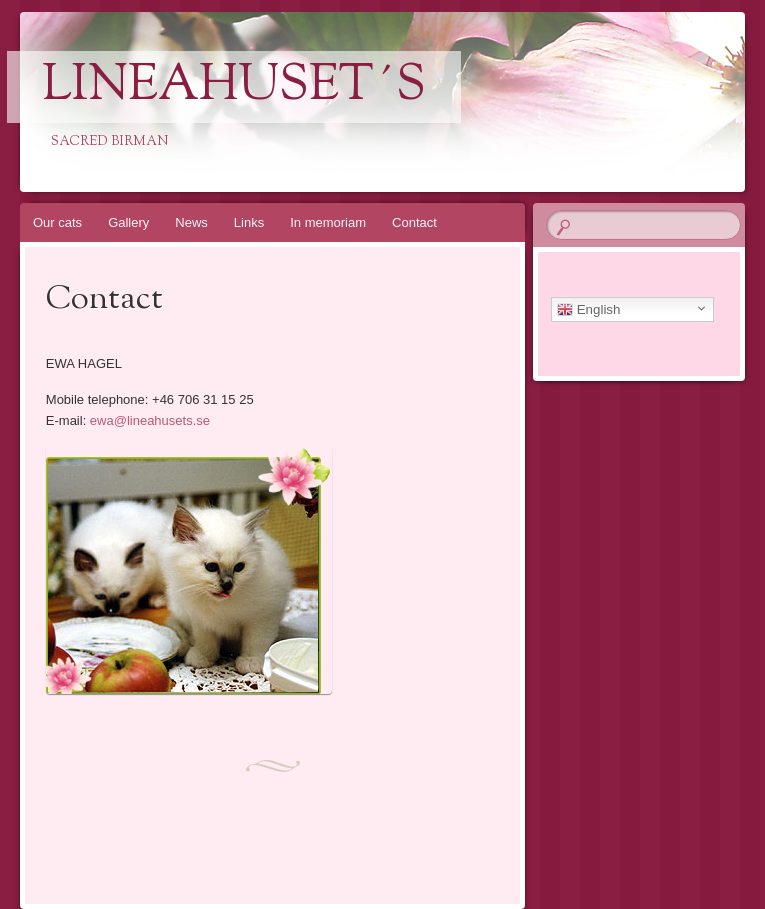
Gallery (128, 222)
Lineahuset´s (234, 87)
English (588, 310)
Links (249, 222)
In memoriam (328, 222)
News (191, 222)
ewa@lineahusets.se (150, 420)
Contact (414, 222)
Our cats (57, 222)
